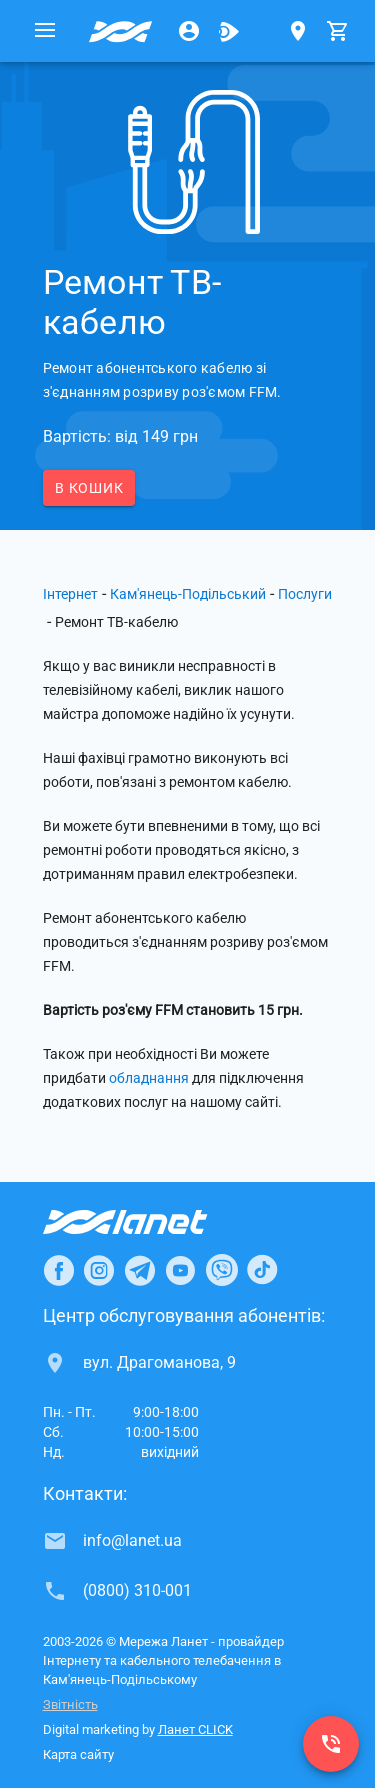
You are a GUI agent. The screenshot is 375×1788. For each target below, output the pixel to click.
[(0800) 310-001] (331, 1744)
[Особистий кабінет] (189, 31)
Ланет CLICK (195, 1729)
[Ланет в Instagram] (99, 1270)
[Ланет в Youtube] (180, 1270)
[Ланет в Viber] (222, 1270)
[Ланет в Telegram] (140, 1270)
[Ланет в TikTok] (262, 1270)
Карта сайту (78, 1754)
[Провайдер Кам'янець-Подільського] (121, 31)
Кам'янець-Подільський (188, 594)
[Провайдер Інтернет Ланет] (148, 1222)
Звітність (70, 1704)
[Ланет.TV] (229, 31)
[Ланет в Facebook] (59, 1270)
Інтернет (70, 594)
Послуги (305, 594)
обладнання (149, 1078)
